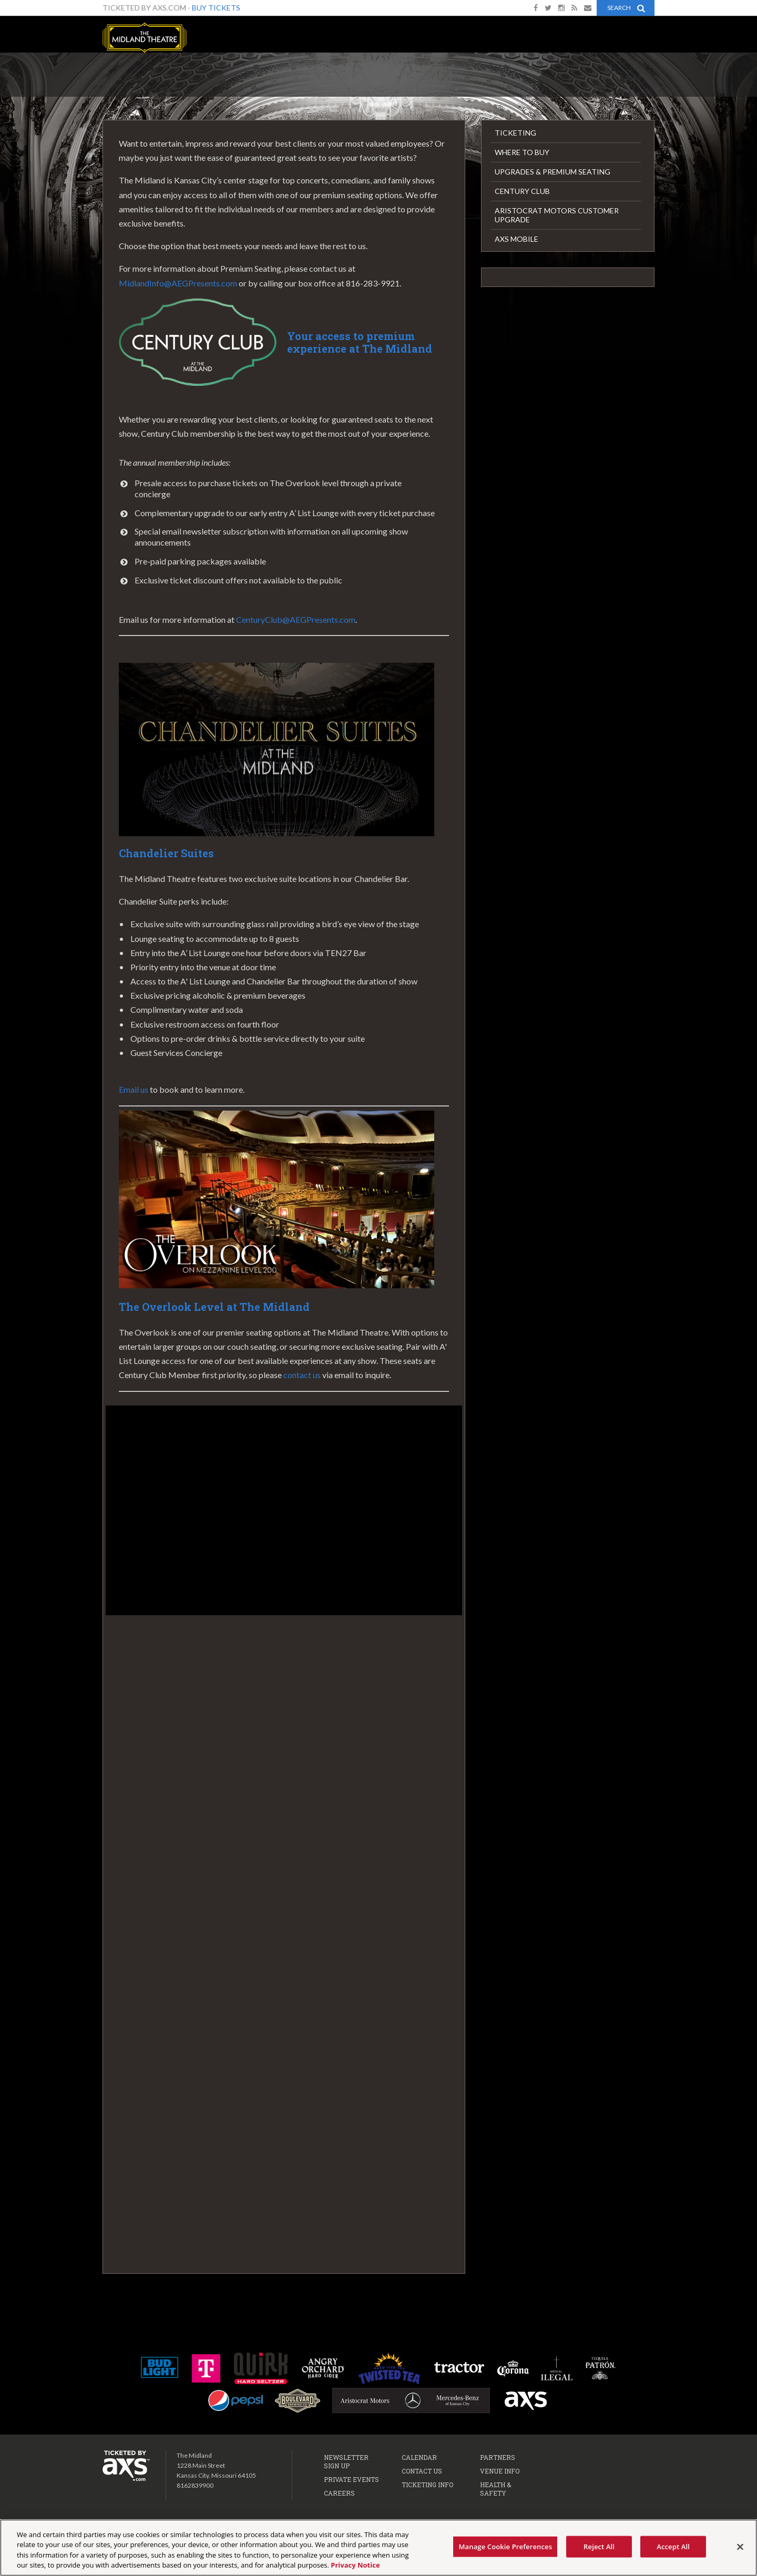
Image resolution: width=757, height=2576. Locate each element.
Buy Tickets (216, 7)
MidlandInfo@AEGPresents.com (178, 283)
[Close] (740, 2552)
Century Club (522, 191)
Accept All (673, 2552)
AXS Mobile (516, 238)
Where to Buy (522, 152)
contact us (302, 1375)
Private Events (351, 2479)
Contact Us (422, 2471)
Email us (133, 1089)
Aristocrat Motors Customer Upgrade (557, 215)
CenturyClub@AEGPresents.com (295, 619)
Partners (497, 2457)
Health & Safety (495, 2488)
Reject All (599, 2552)
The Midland (145, 38)
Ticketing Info (427, 2484)
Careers (339, 2493)
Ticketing (515, 132)
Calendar (419, 2457)
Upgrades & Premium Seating (552, 171)
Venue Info (499, 2471)
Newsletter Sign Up (346, 2461)
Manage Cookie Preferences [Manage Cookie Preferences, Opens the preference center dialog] (505, 2552)
